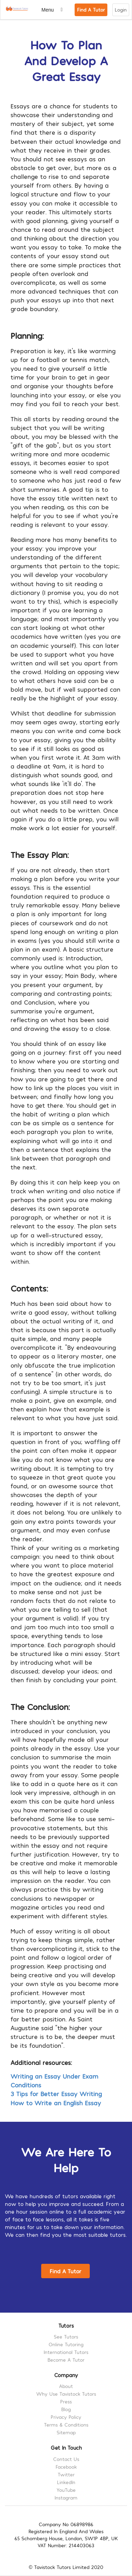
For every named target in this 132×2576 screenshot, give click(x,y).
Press (66, 2401)
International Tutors (66, 2352)
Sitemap (66, 2432)
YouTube (66, 2490)
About (66, 2386)
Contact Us (66, 2459)
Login (121, 10)
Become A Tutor (66, 2360)
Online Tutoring (66, 2344)
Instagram (66, 2498)
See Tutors (66, 2337)
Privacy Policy (66, 2417)
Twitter (66, 2474)
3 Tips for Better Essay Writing (56, 2093)
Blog (66, 2409)
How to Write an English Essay (56, 2102)
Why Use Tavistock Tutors (66, 2394)
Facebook (66, 2467)
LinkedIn (66, 2482)
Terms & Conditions (66, 2425)
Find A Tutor (91, 10)
